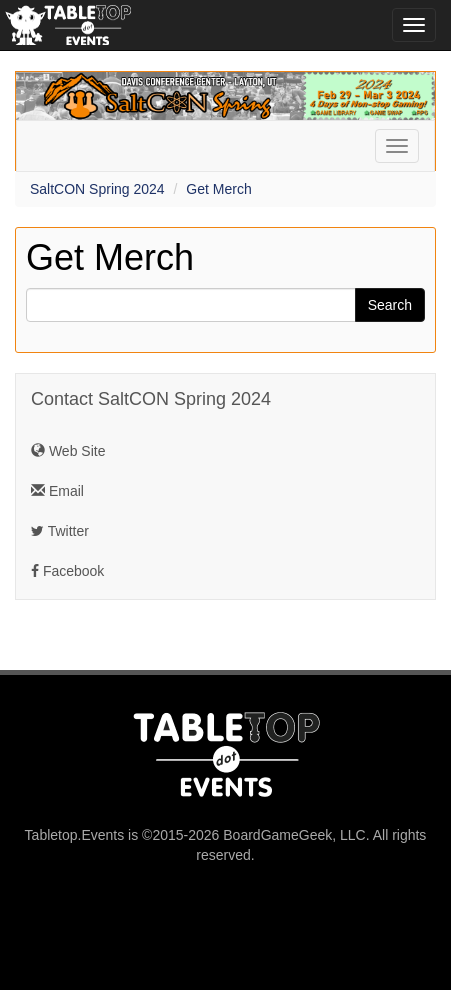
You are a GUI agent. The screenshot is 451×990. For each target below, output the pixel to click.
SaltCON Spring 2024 (97, 189)
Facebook (67, 571)
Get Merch (218, 189)
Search (390, 305)
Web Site (68, 451)
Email (57, 491)
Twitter (60, 531)
